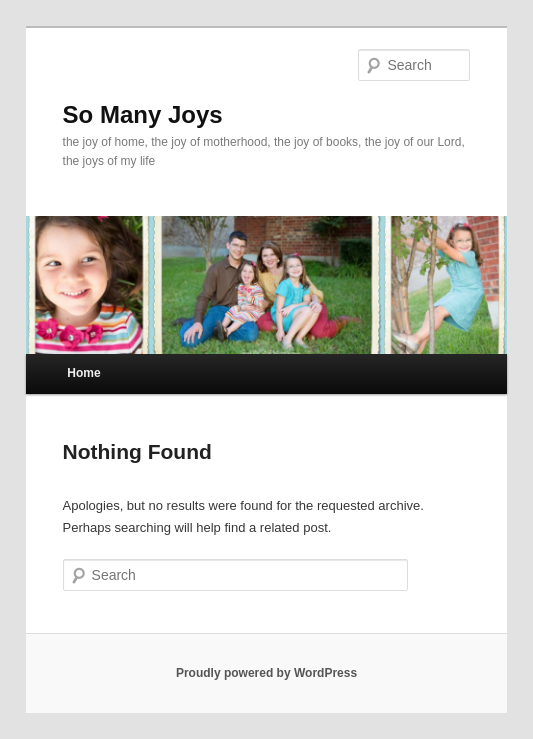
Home (83, 373)
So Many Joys (143, 114)
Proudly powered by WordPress (266, 673)
